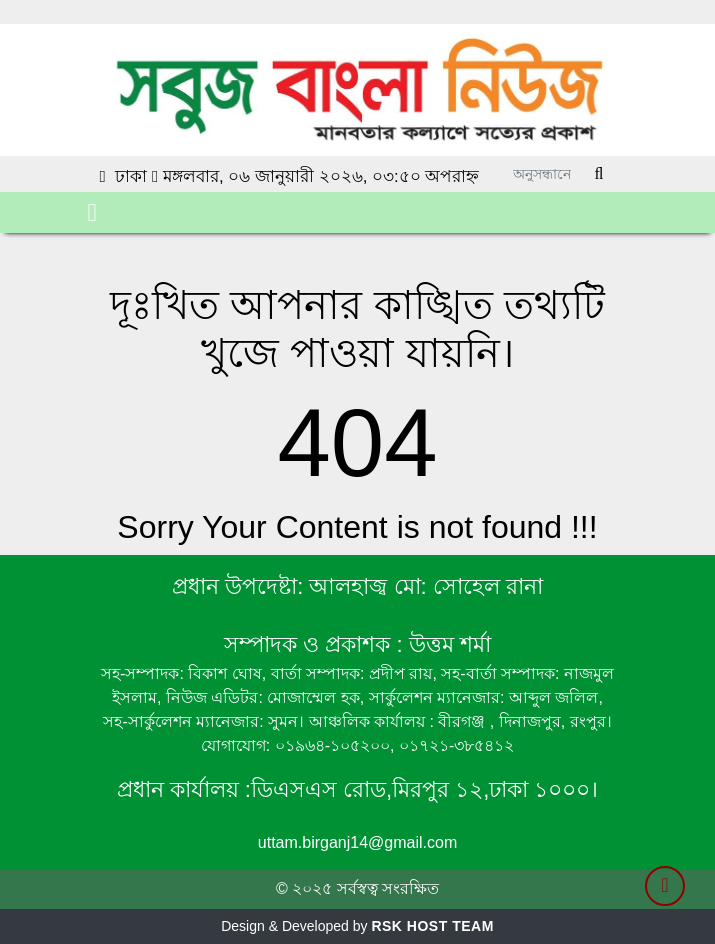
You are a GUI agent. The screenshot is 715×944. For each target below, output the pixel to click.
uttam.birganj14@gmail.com (357, 842)
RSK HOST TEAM (432, 926)
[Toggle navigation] (92, 212)
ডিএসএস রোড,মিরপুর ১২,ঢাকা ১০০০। (425, 789)
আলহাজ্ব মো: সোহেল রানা (425, 586)
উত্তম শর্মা (447, 644)
